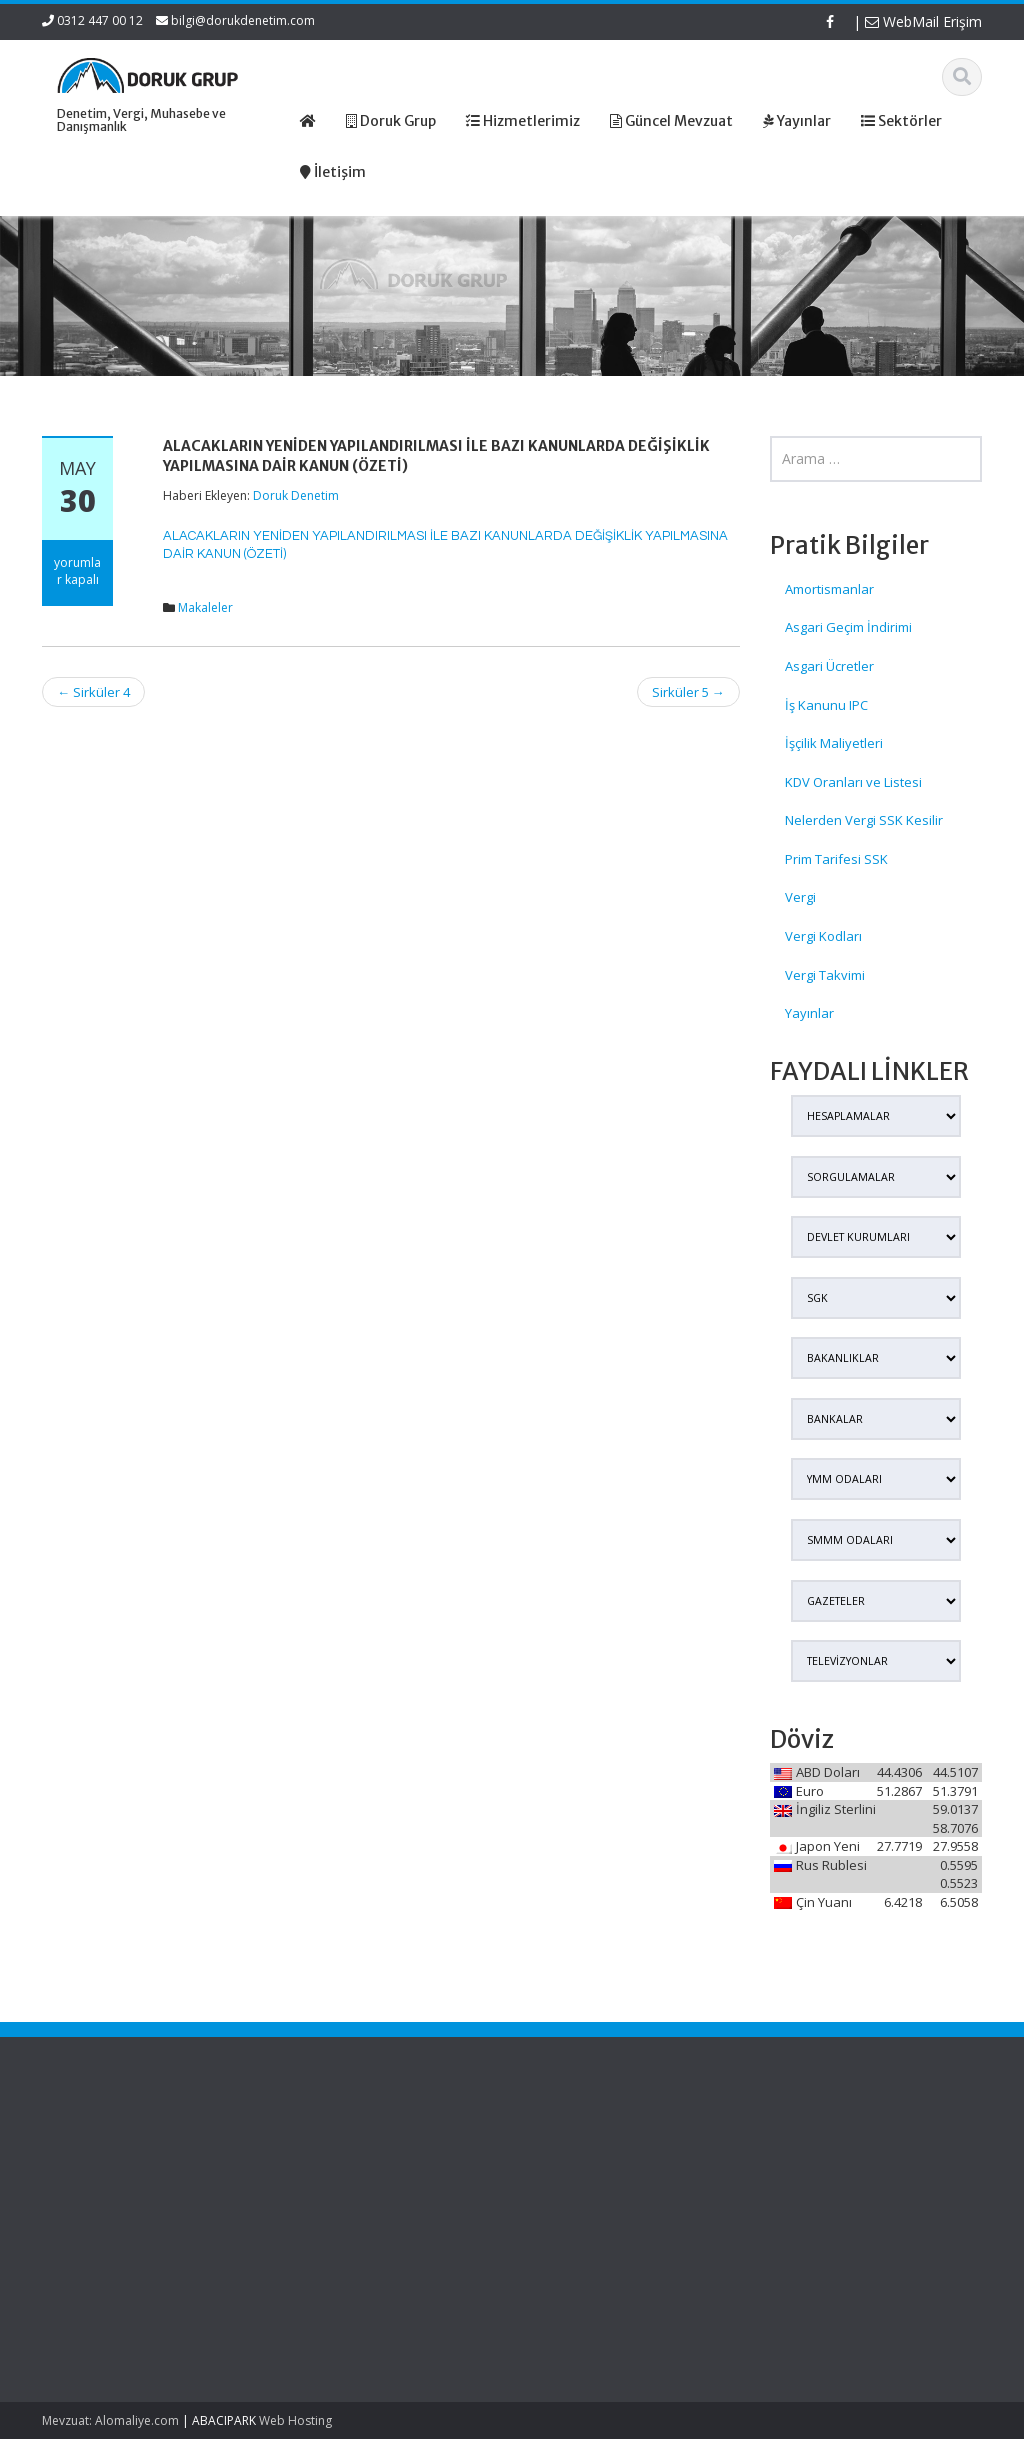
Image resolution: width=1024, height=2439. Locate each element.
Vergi (800, 897)
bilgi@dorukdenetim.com (243, 20)
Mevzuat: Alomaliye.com (110, 2420)
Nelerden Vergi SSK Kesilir (864, 820)
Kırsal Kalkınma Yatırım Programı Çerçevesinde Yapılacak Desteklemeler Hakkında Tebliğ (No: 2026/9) (104, 2289)
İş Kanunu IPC (826, 705)
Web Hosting (295, 2420)
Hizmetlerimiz (580, 2185)
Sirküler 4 (93, 692)
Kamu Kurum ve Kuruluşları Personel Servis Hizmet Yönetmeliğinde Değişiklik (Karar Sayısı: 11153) (111, 2186)
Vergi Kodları (823, 936)
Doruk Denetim (296, 495)
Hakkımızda (574, 2166)
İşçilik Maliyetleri (834, 743)
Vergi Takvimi (825, 975)
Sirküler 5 (688, 692)
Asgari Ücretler (829, 666)
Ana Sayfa (570, 2148)
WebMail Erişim (923, 21)
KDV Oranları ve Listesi (853, 782)
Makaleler (205, 607)
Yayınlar (809, 1013)
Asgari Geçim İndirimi (848, 627)
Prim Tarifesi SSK (836, 859)
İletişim (560, 2222)
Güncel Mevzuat (588, 2203)
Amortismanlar (829, 589)
